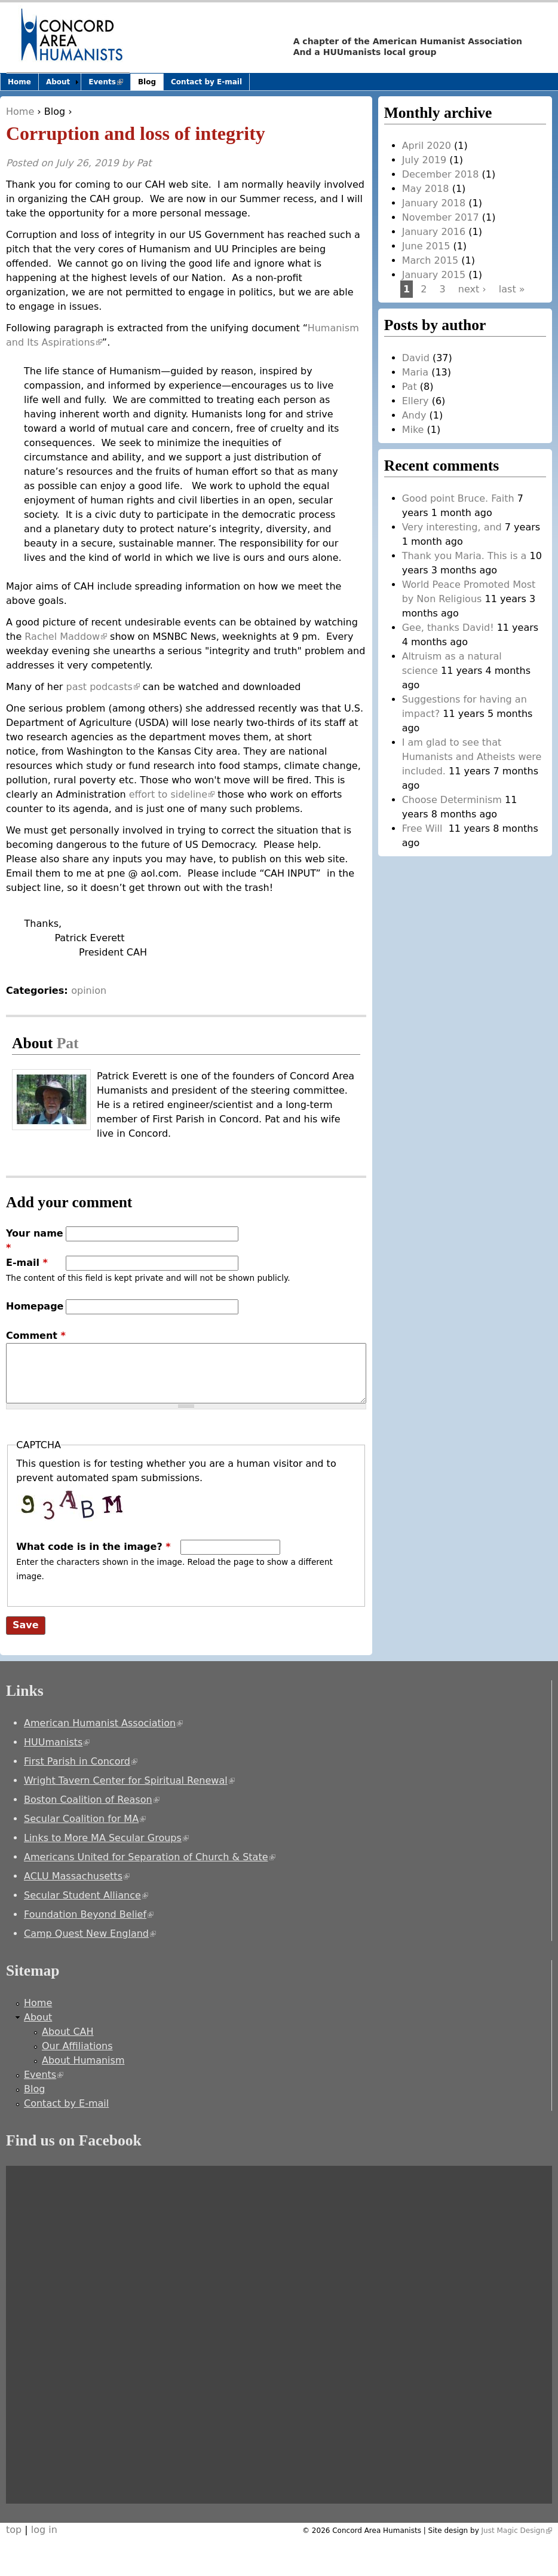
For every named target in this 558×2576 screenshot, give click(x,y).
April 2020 (426, 145)
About (58, 82)
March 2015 (430, 260)
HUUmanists (57, 1742)
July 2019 (424, 160)
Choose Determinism (452, 799)
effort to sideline (171, 794)
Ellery (415, 401)
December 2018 (440, 174)
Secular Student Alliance (86, 1895)
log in (44, 2529)
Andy (414, 415)
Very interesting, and (452, 527)
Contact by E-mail (206, 82)
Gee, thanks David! (448, 627)
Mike (413, 429)
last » (512, 289)
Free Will (424, 828)
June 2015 (426, 246)
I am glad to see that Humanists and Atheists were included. (472, 757)
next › (472, 289)
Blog (54, 111)
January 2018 (433, 203)
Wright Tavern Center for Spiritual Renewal (129, 1780)
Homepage (34, 1306)
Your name (34, 1240)
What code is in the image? (93, 1546)
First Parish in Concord (80, 1761)
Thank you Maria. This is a (464, 555)
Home (20, 111)
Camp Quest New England (90, 1933)
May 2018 (425, 188)
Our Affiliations (77, 2046)
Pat (143, 163)
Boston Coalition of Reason (92, 1799)
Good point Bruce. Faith (458, 498)
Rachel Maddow (65, 636)
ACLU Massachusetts (77, 1876)
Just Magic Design (517, 2530)
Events (109, 84)
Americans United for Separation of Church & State (149, 1857)
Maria (415, 372)
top (14, 2529)
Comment (36, 1335)
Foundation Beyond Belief (89, 1914)
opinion (88, 990)
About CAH (68, 2031)
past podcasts (102, 686)
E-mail (27, 1262)
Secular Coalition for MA (85, 1818)
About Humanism (83, 2060)
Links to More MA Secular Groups (106, 1838)
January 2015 (433, 274)
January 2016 (433, 231)
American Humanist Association (103, 1723)
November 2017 (440, 217)
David (416, 358)
